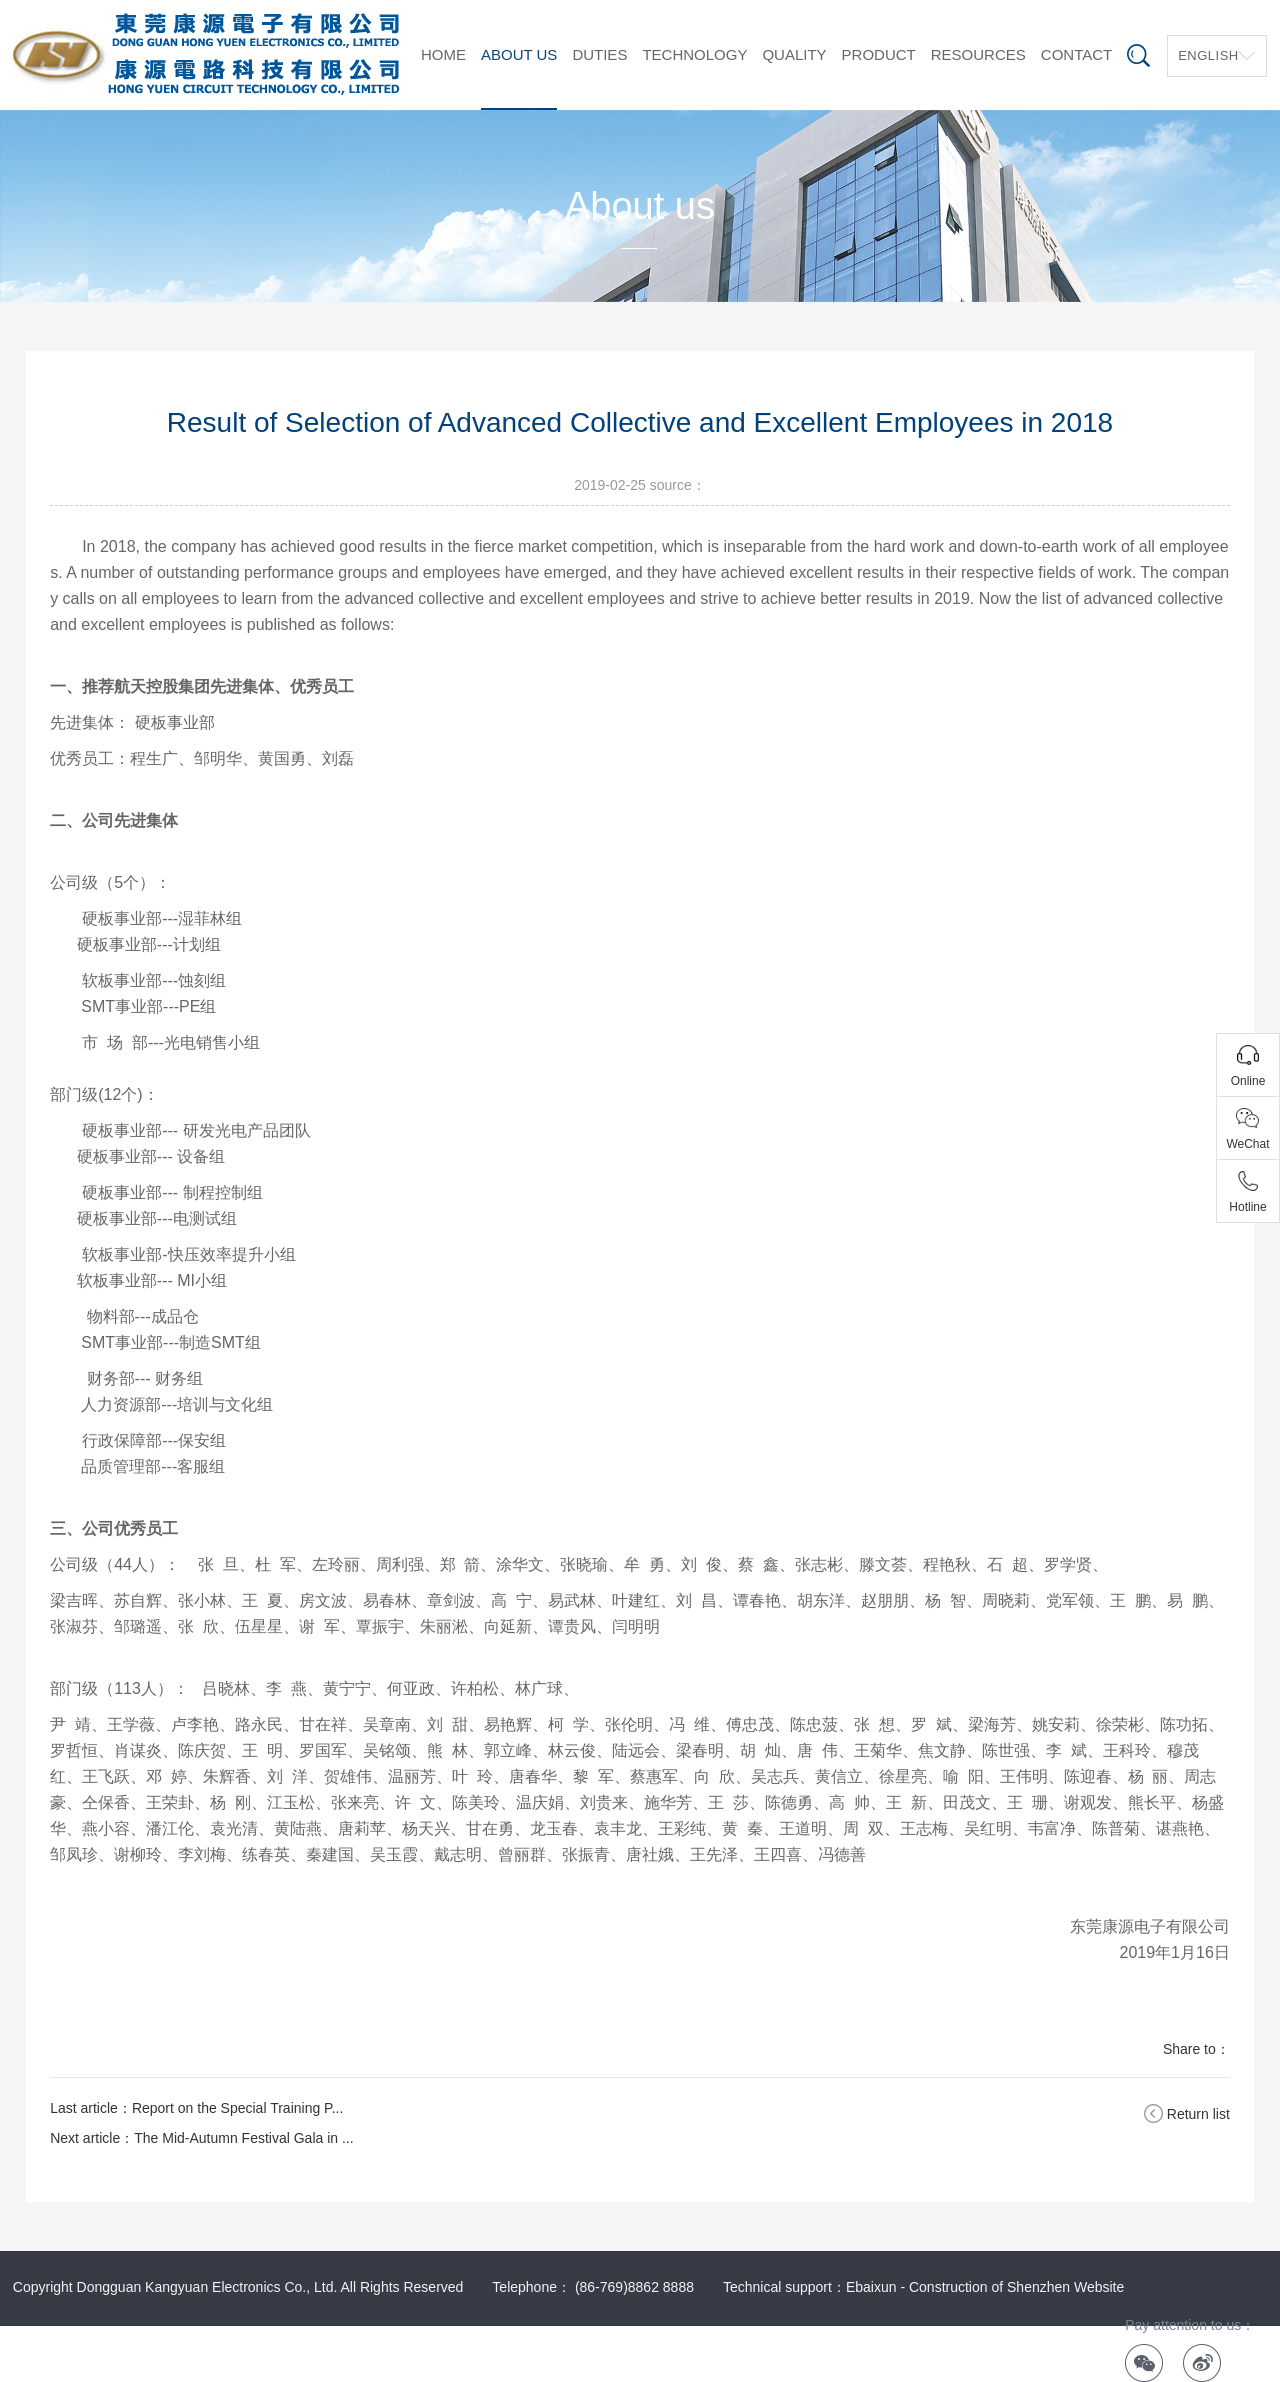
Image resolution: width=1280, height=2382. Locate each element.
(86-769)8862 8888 (634, 2287)
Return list (1198, 2114)
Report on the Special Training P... (237, 2108)
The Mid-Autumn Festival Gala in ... (243, 2138)
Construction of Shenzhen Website (1016, 2287)
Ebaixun (871, 2287)
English (1208, 55)
